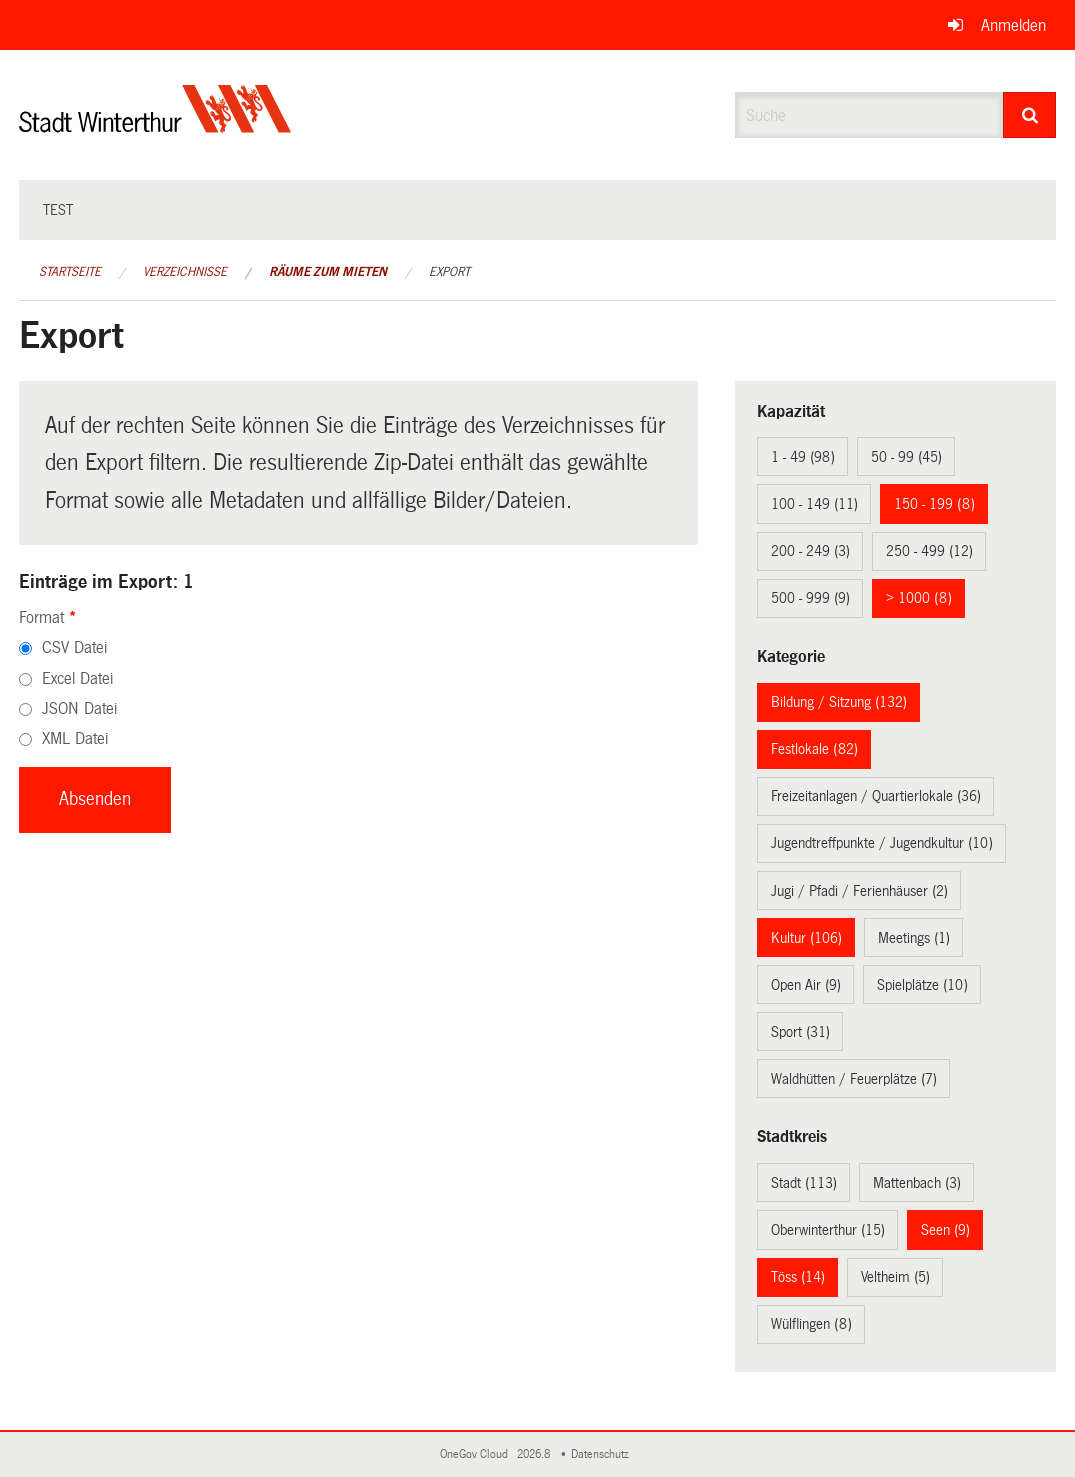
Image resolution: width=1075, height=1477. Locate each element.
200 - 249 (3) (810, 551)
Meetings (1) (914, 938)
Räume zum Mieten (328, 272)
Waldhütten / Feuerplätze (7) (854, 1079)
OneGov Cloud (477, 1454)
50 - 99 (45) (906, 457)
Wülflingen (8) (811, 1324)
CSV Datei (74, 647)
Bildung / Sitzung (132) (839, 702)
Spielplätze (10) (922, 985)
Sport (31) (800, 1032)
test (58, 210)
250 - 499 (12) (929, 551)
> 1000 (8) (919, 598)
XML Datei (75, 738)
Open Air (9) (806, 985)
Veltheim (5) (895, 1277)
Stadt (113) (804, 1183)
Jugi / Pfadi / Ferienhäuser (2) (859, 891)
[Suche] (1029, 115)
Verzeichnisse (185, 272)
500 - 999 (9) (810, 598)
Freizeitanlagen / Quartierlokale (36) (876, 796)
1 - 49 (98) (803, 457)
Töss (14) (798, 1277)
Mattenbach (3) (917, 1183)
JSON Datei (79, 708)
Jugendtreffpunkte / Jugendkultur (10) (882, 843)
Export (449, 272)
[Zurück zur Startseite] (155, 125)
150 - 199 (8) (934, 504)
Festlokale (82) (814, 749)
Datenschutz (603, 1454)
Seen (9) (945, 1230)
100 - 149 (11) (814, 504)
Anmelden (1013, 25)
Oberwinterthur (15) (828, 1230)
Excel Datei (77, 678)
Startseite (70, 272)
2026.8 (535, 1454)
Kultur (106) (806, 938)
